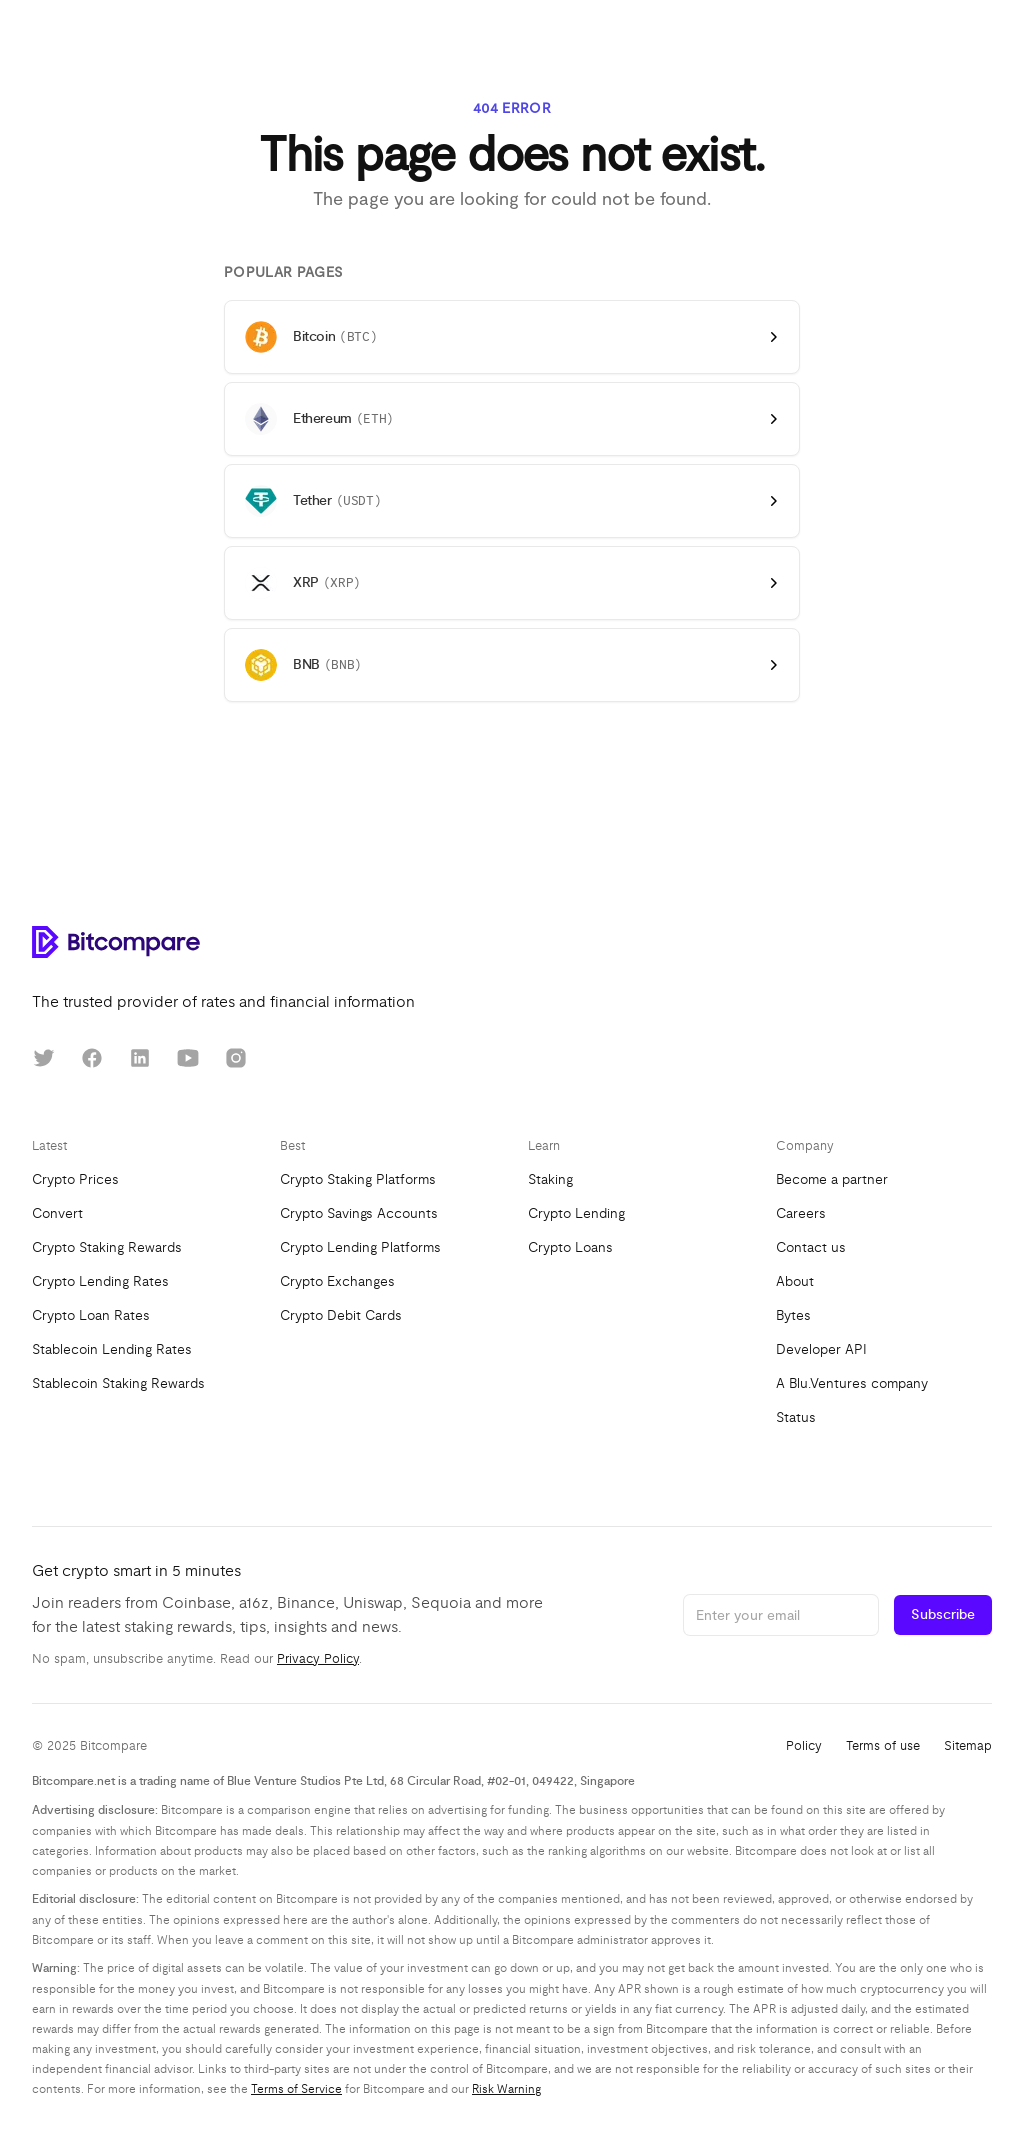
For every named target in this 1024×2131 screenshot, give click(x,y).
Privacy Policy (318, 1659)
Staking (550, 1179)
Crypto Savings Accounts (359, 1213)
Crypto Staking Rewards (107, 1247)
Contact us (811, 1247)
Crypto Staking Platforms (358, 1179)
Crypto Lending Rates (100, 1281)
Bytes (793, 1315)
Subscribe (943, 1615)
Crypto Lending (576, 1213)
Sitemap (968, 1746)
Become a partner (832, 1179)
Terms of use (883, 1746)
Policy (804, 1746)
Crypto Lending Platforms (360, 1247)
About (795, 1281)
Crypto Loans (570, 1247)
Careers (801, 1213)
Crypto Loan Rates (91, 1315)
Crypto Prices (75, 1179)
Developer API (821, 1349)
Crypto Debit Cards (341, 1315)
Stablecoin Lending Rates (112, 1349)
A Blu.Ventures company (852, 1383)
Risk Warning (506, 2089)
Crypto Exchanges (337, 1281)
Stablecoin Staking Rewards (118, 1383)
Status (796, 1417)
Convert (57, 1213)
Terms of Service (296, 2089)
